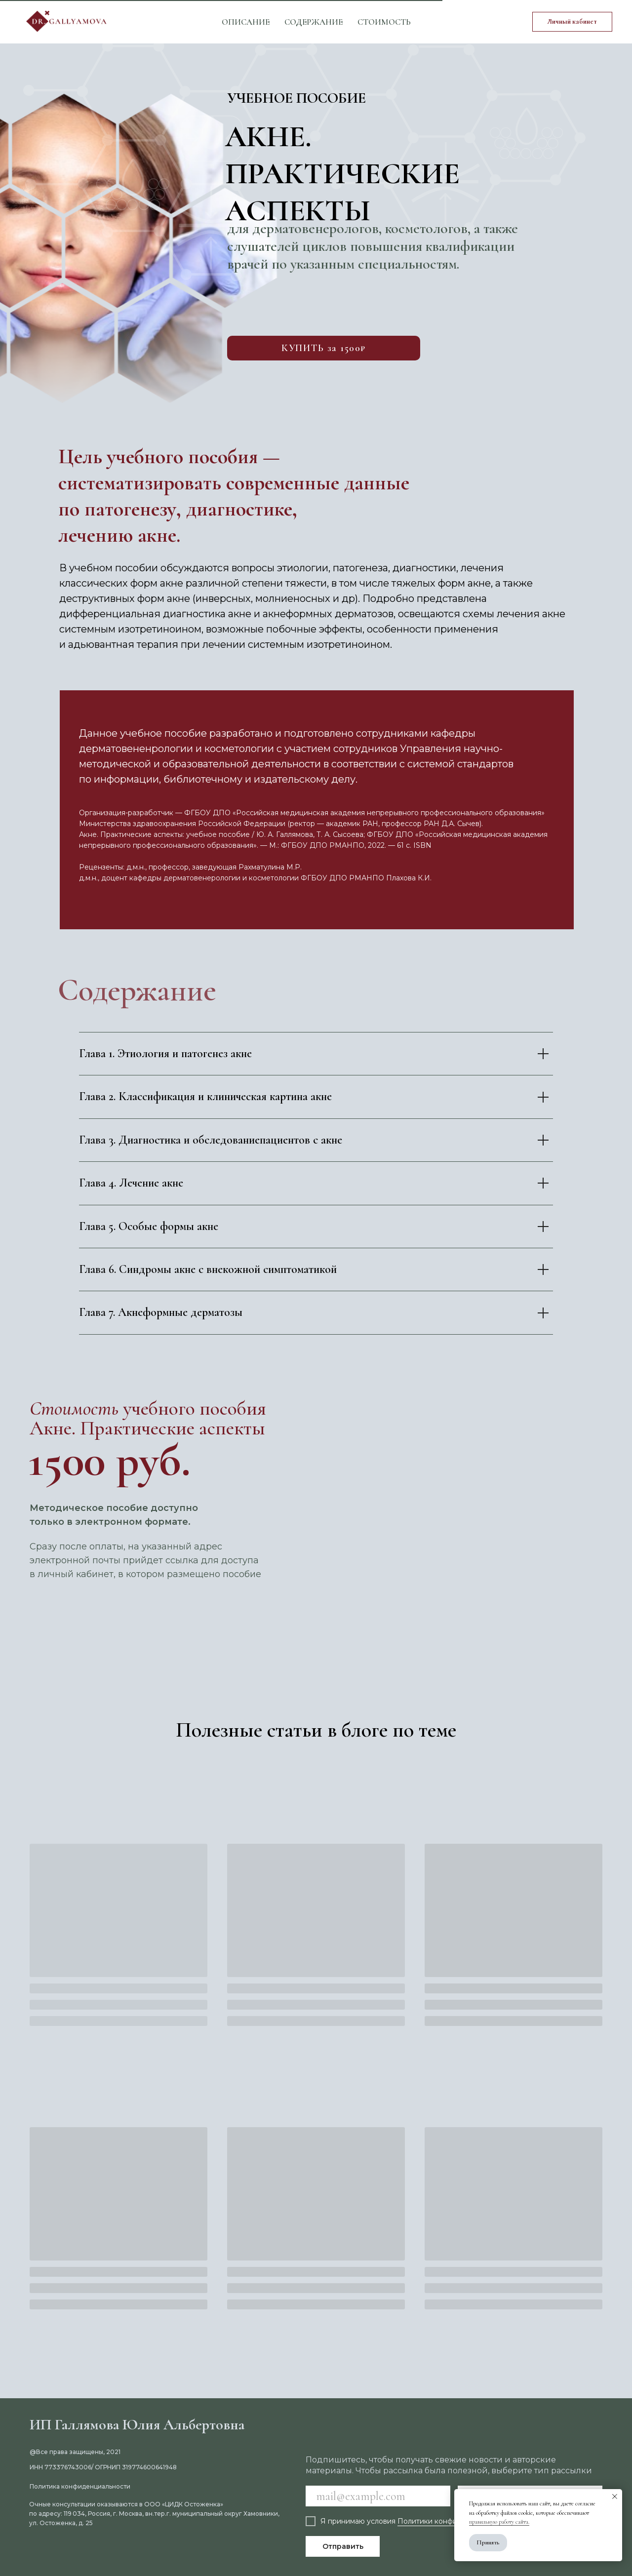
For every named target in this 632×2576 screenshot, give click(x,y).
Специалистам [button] (254, 17)
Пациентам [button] (165, 17)
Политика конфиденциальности (80, 2486)
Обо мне (335, 17)
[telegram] (501, 21)
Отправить (342, 2546)
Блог (288, 26)
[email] (378, 2496)
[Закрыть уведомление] (615, 2496)
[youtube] (480, 21)
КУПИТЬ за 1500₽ (323, 348)
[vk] (458, 21)
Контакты (396, 17)
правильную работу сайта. (499, 2521)
